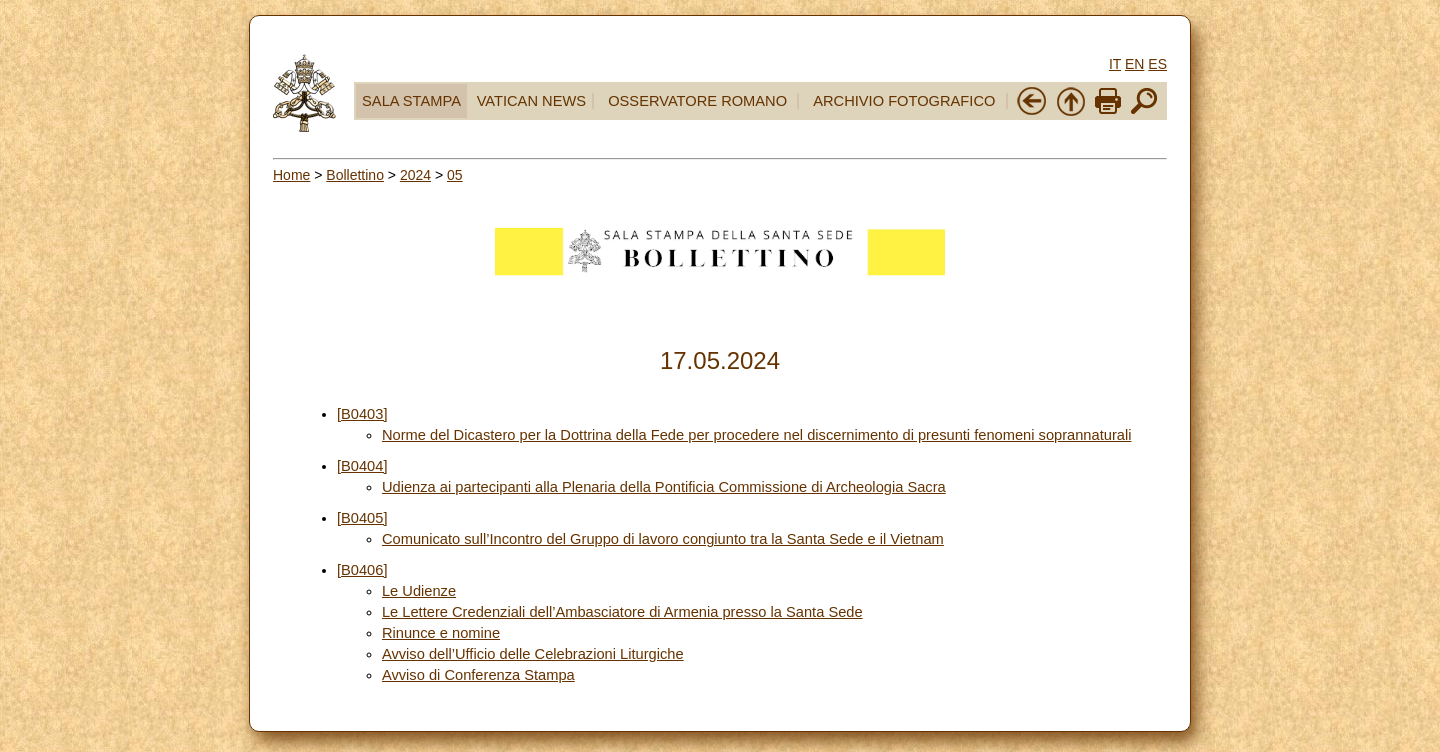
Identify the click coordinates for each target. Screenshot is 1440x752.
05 (455, 175)
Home (291, 175)
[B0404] (362, 466)
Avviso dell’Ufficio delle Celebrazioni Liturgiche (533, 654)
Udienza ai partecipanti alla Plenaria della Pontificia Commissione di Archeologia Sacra (664, 487)
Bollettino (355, 175)
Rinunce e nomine (441, 633)
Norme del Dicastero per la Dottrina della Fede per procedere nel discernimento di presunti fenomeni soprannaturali (757, 435)
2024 (415, 175)
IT (1115, 64)
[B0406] (362, 570)
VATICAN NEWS (531, 101)
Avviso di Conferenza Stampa (478, 675)
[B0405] (362, 518)
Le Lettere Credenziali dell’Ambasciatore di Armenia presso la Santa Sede (622, 612)
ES (1157, 64)
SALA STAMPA (411, 101)
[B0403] (362, 414)
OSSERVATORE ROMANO (697, 101)
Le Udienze (419, 591)
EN (1134, 64)
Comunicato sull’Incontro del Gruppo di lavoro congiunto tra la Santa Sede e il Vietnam (663, 539)
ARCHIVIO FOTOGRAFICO (904, 101)
